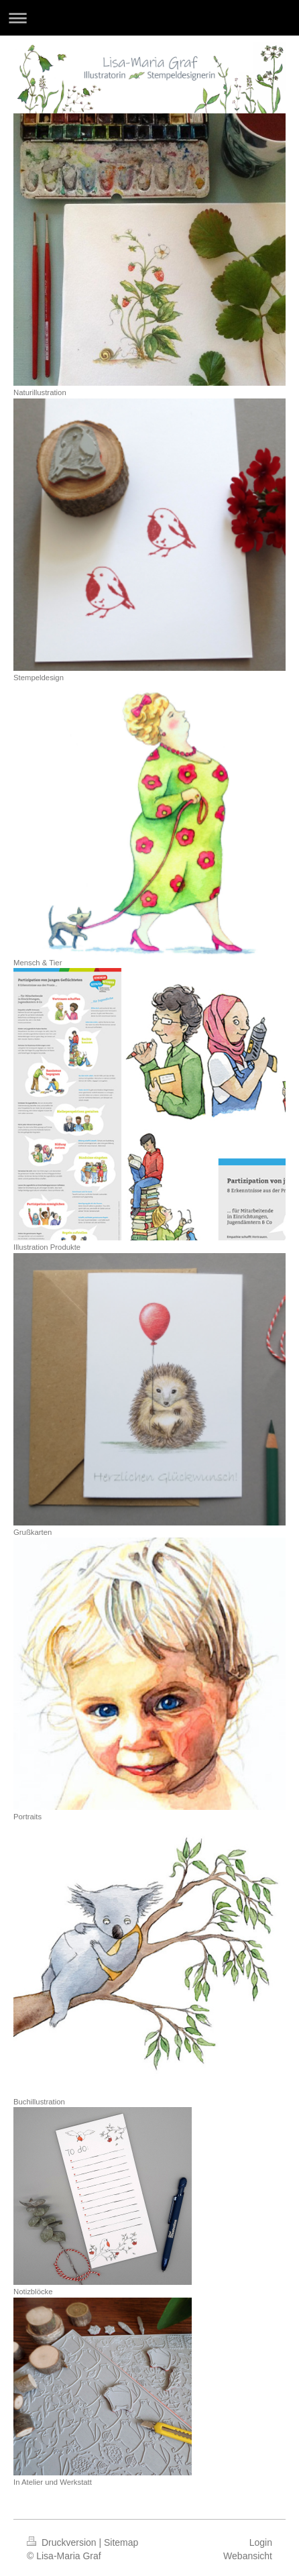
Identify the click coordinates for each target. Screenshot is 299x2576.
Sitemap (121, 2542)
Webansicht (247, 2556)
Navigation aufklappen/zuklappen (149, 17)
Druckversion (63, 2542)
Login (260, 2542)
